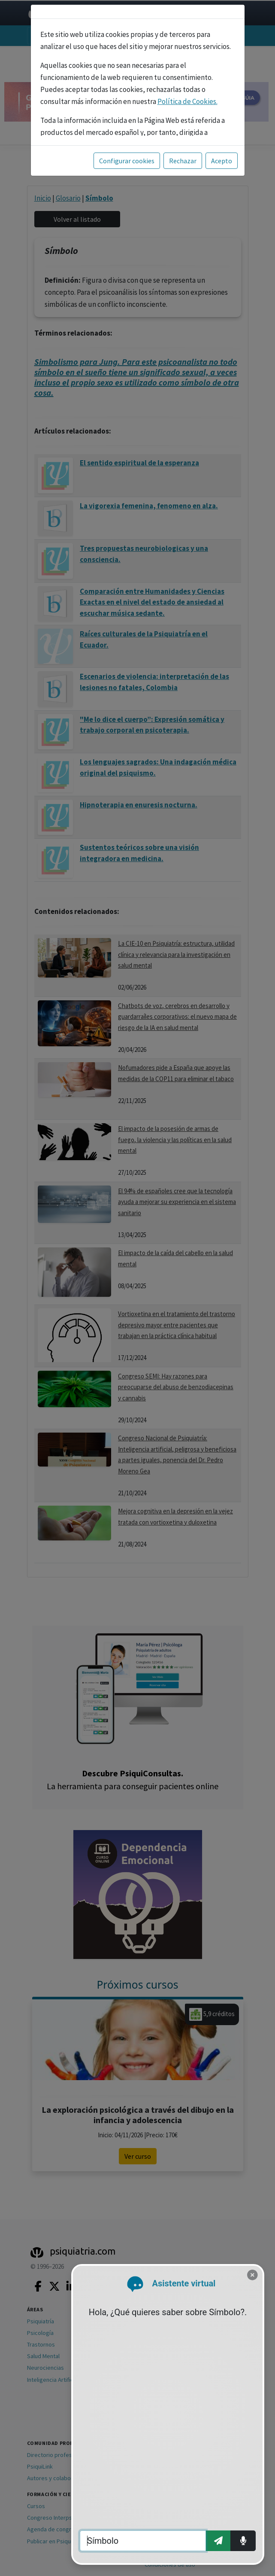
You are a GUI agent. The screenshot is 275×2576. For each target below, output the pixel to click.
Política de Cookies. (187, 101)
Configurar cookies (126, 160)
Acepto (221, 160)
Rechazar (182, 160)
